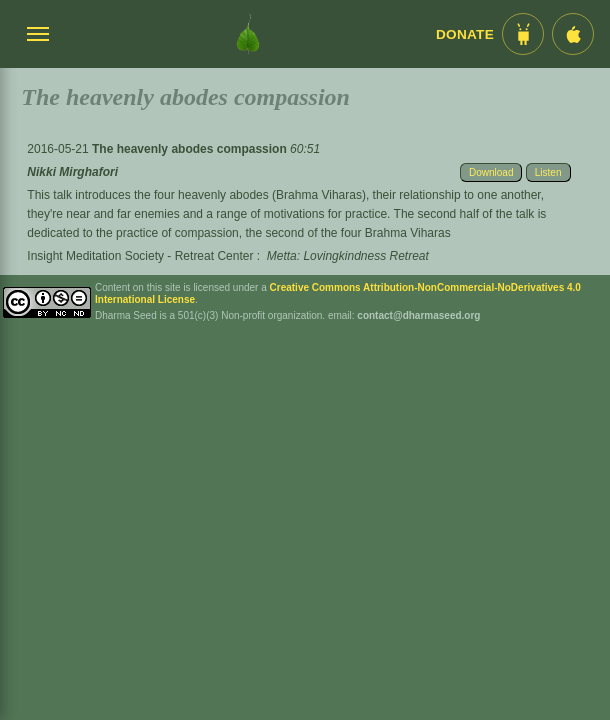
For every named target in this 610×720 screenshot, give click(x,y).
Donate (465, 34)
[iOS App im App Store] (573, 34)
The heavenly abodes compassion (191, 149)
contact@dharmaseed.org (418, 315)
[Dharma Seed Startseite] (248, 34)
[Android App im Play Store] (523, 34)
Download (491, 172)
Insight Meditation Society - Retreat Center (140, 256)
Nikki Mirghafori (72, 172)
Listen (548, 172)
